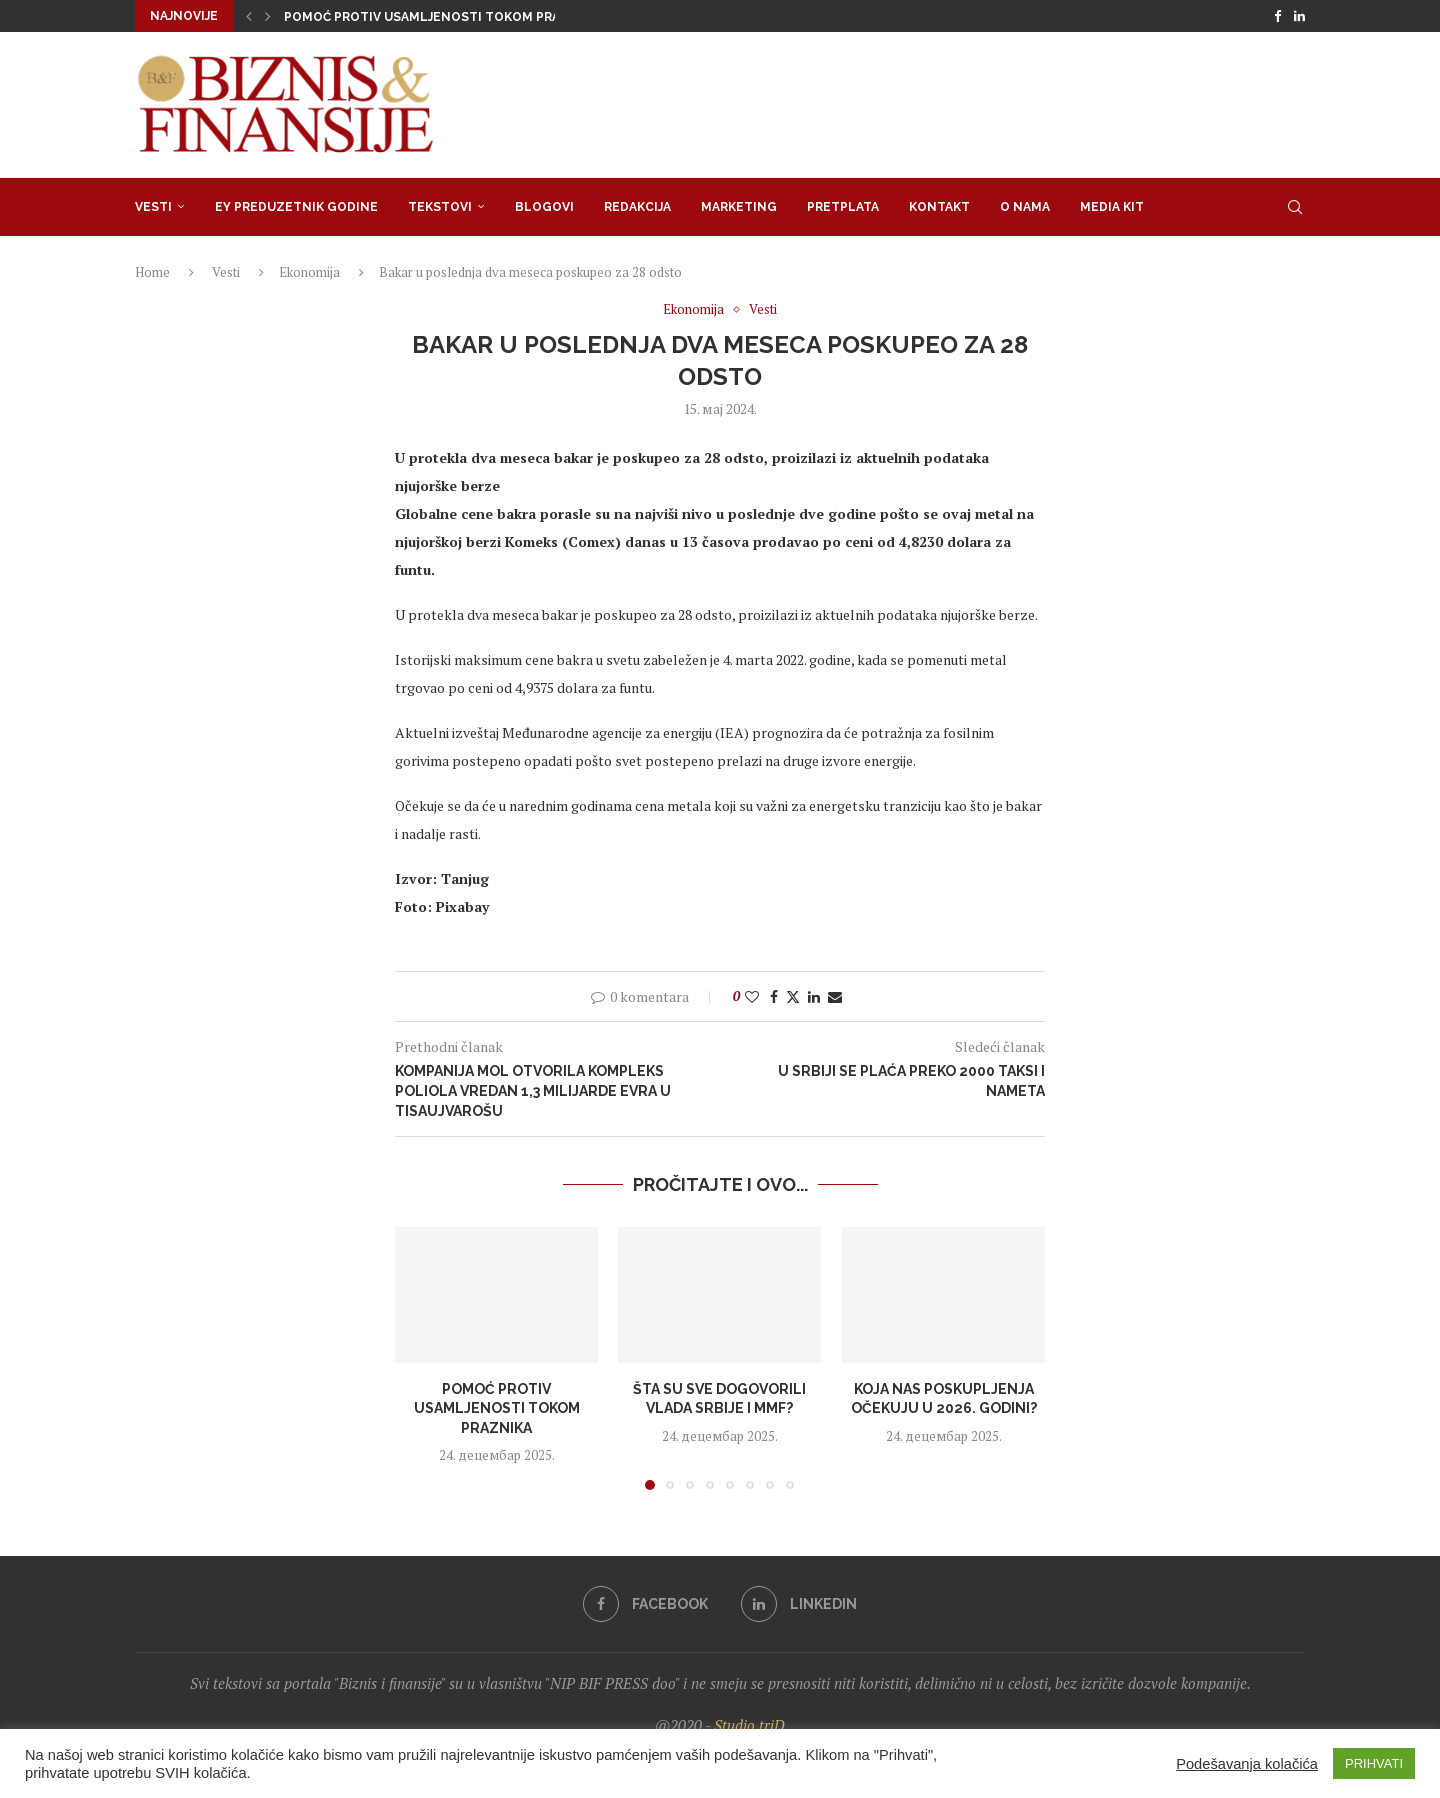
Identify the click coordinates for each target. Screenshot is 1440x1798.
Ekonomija (309, 272)
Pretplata (843, 207)
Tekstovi (440, 207)
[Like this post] (752, 996)
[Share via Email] (835, 996)
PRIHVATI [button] (1374, 1763)
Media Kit (1112, 207)
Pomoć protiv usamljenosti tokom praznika (441, 17)
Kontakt (939, 207)
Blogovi (544, 207)
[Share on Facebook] (774, 996)
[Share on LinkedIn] (814, 996)
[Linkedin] (1299, 16)
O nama (1025, 207)
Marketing (739, 207)
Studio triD (749, 1725)
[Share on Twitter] (793, 996)
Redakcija (637, 207)
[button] (249, 16)
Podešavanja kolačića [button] (1247, 1764)
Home (152, 272)
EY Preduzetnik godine (296, 207)
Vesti (153, 207)
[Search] (1295, 207)
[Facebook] (1277, 16)
